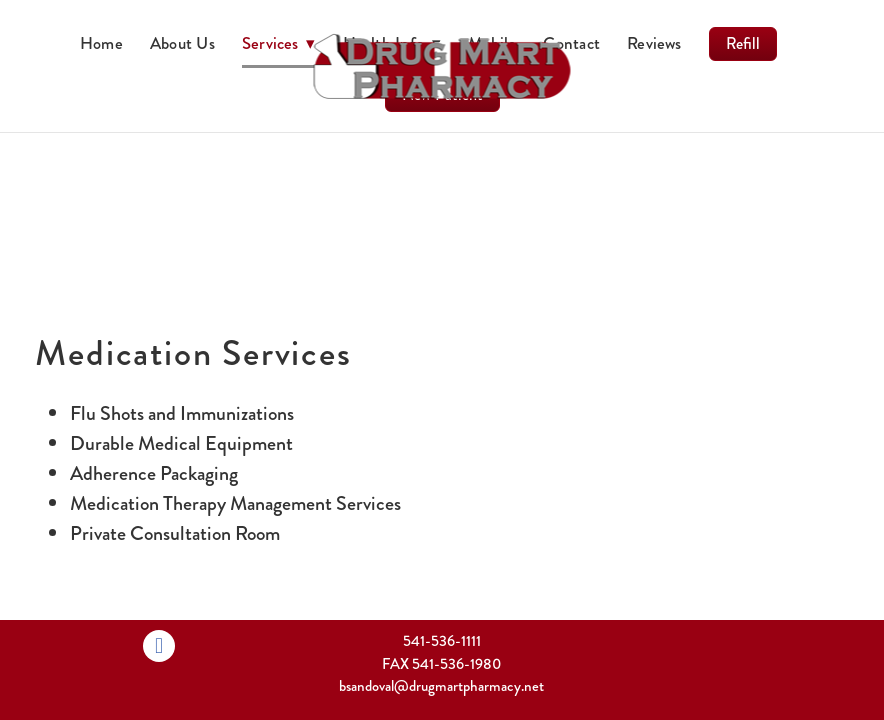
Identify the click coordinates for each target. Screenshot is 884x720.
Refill (743, 43)
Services (279, 43)
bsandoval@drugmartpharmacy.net (441, 686)
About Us (182, 43)
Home (101, 43)
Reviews (654, 43)
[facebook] (159, 646)
